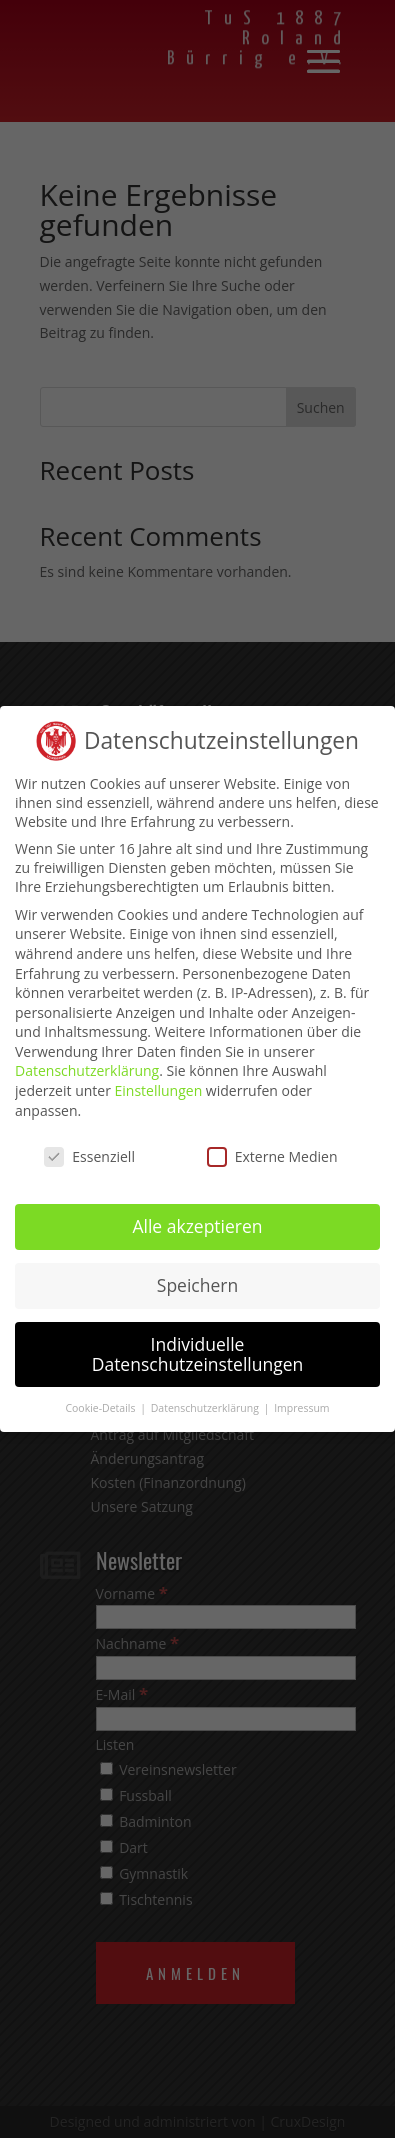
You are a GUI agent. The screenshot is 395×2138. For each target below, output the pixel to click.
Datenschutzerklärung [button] (206, 1400)
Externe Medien (272, 1148)
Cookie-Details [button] (101, 1400)
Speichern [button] (197, 1278)
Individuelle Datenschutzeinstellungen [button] (198, 1347)
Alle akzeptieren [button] (197, 1219)
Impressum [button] (301, 1400)
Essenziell (89, 1148)
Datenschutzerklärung (87, 1063)
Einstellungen (159, 1083)
